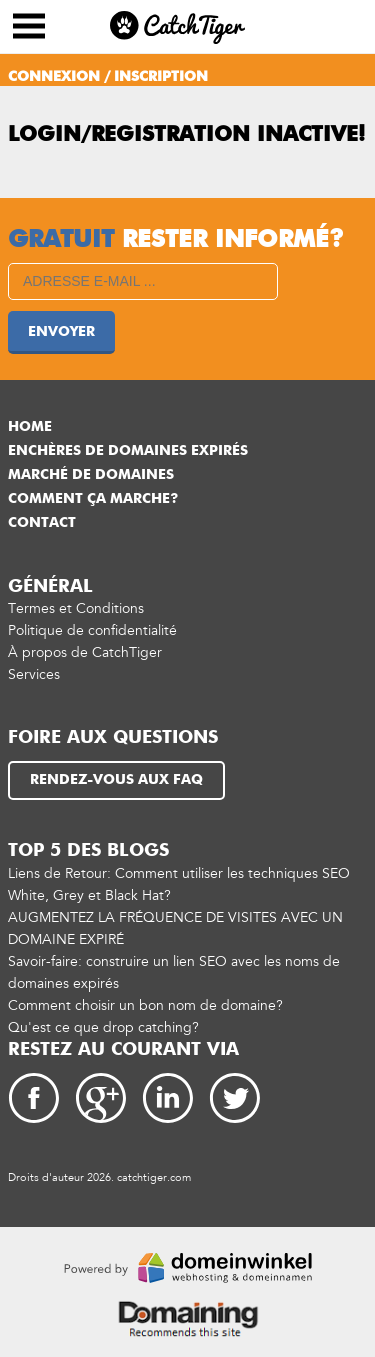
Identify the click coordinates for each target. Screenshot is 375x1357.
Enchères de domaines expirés (128, 451)
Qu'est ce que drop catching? (103, 1027)
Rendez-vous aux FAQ (116, 780)
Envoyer (61, 332)
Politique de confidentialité (92, 630)
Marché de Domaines (91, 475)
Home (30, 427)
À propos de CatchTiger (85, 652)
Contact (42, 523)
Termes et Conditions (76, 608)
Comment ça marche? (93, 499)
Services (34, 674)
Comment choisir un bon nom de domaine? (145, 1005)
